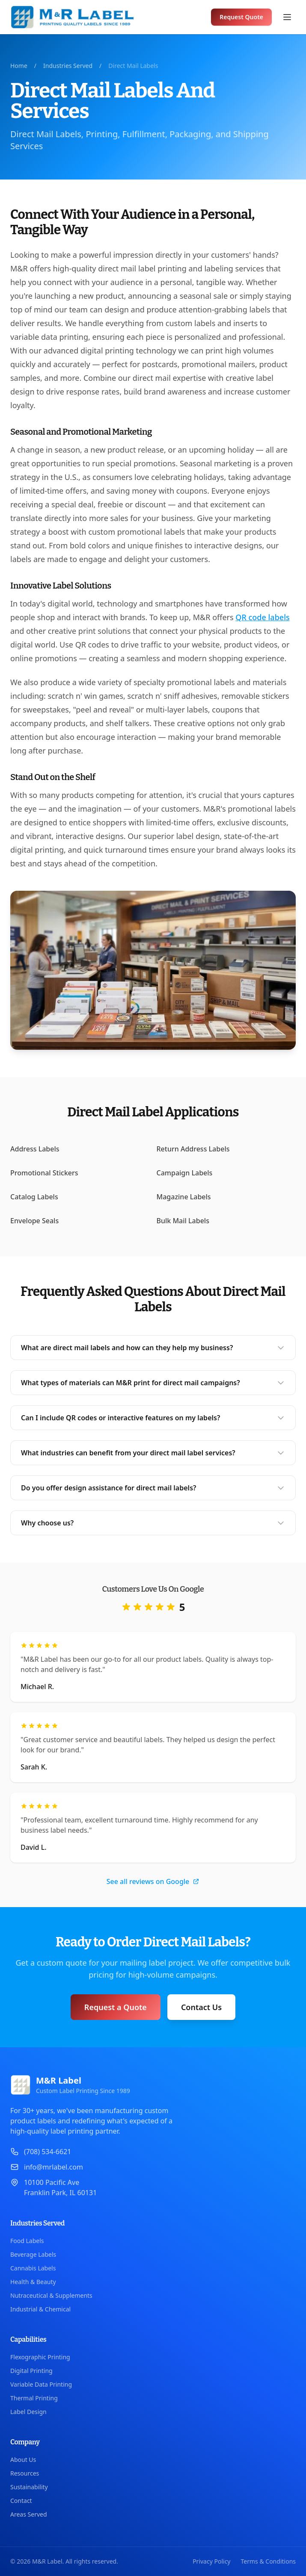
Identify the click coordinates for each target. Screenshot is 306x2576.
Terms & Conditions (268, 2561)
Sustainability (29, 2487)
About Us (23, 2459)
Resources (24, 2473)
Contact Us (201, 2007)
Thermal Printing (34, 2398)
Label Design (28, 2412)
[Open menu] (287, 17)
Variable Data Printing (41, 2384)
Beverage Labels (33, 2254)
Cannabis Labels (33, 2268)
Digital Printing (31, 2371)
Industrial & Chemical (40, 2309)
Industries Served (67, 66)
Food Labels (27, 2241)
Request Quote (241, 17)
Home (18, 66)
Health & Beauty (33, 2282)
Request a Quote (115, 2007)
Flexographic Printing (40, 2357)
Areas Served (28, 2514)
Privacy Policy (211, 2561)
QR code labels (262, 617)
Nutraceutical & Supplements (51, 2295)
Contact (21, 2501)
